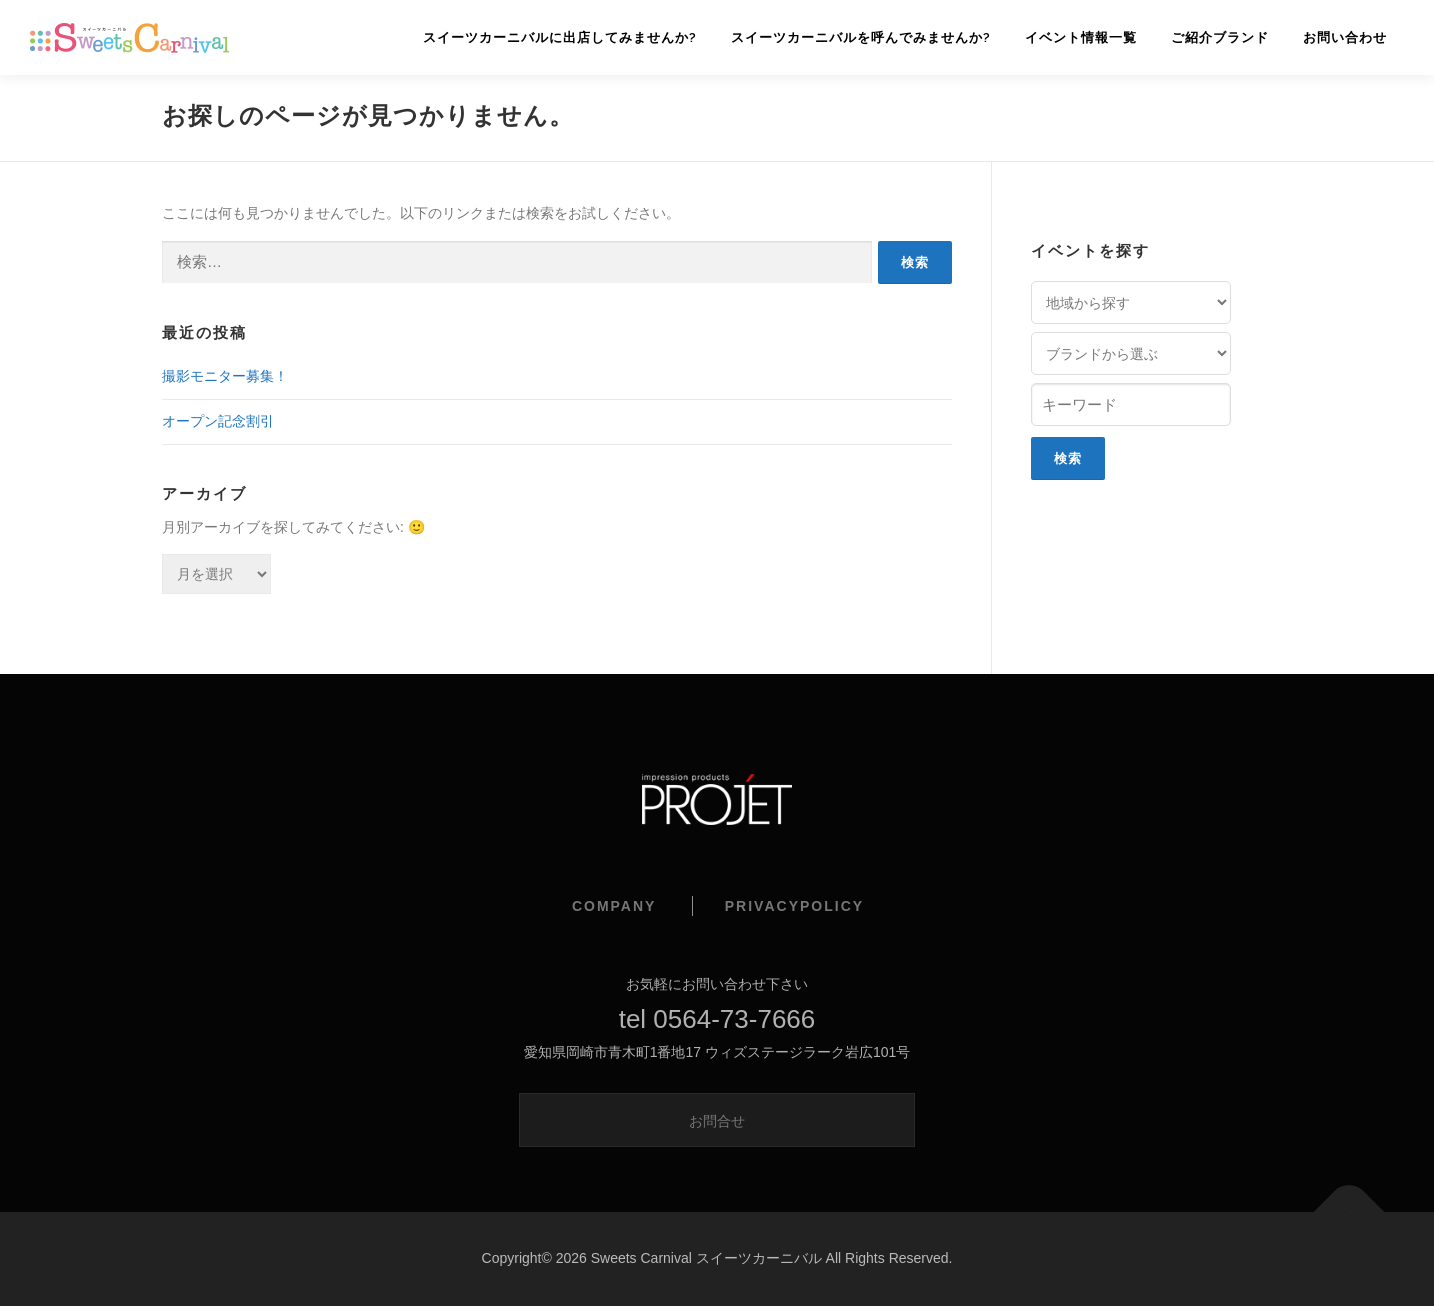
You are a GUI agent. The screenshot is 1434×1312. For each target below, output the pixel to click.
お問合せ (717, 1121)
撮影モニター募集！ (225, 376)
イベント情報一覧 (1081, 37)
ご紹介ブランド (1220, 37)
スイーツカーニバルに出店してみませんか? (560, 37)
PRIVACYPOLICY (794, 906)
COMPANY (614, 906)
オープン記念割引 (218, 421)
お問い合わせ (1345, 37)
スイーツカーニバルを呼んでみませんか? (861, 37)
